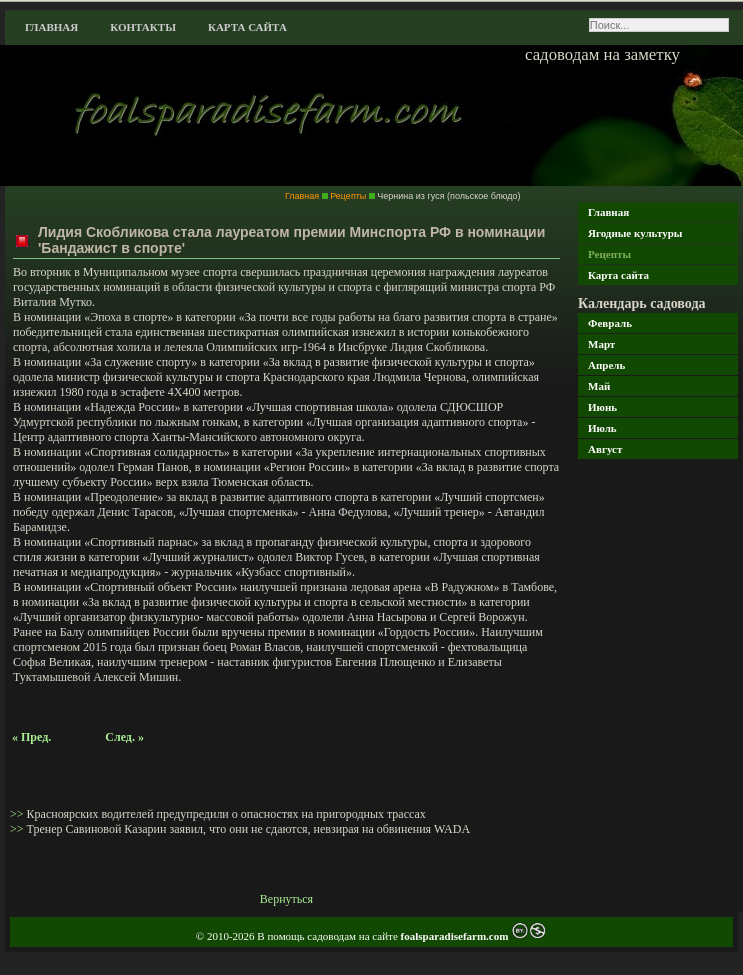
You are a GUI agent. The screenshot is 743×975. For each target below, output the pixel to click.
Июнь (602, 407)
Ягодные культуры (635, 233)
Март (601, 344)
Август (605, 449)
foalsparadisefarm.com (456, 936)
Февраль (610, 323)
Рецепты (609, 254)
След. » (124, 737)
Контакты (143, 27)
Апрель (606, 365)
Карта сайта (247, 27)
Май (599, 386)
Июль (602, 428)
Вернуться (286, 899)
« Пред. (31, 737)
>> (18, 814)
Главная (51, 27)
